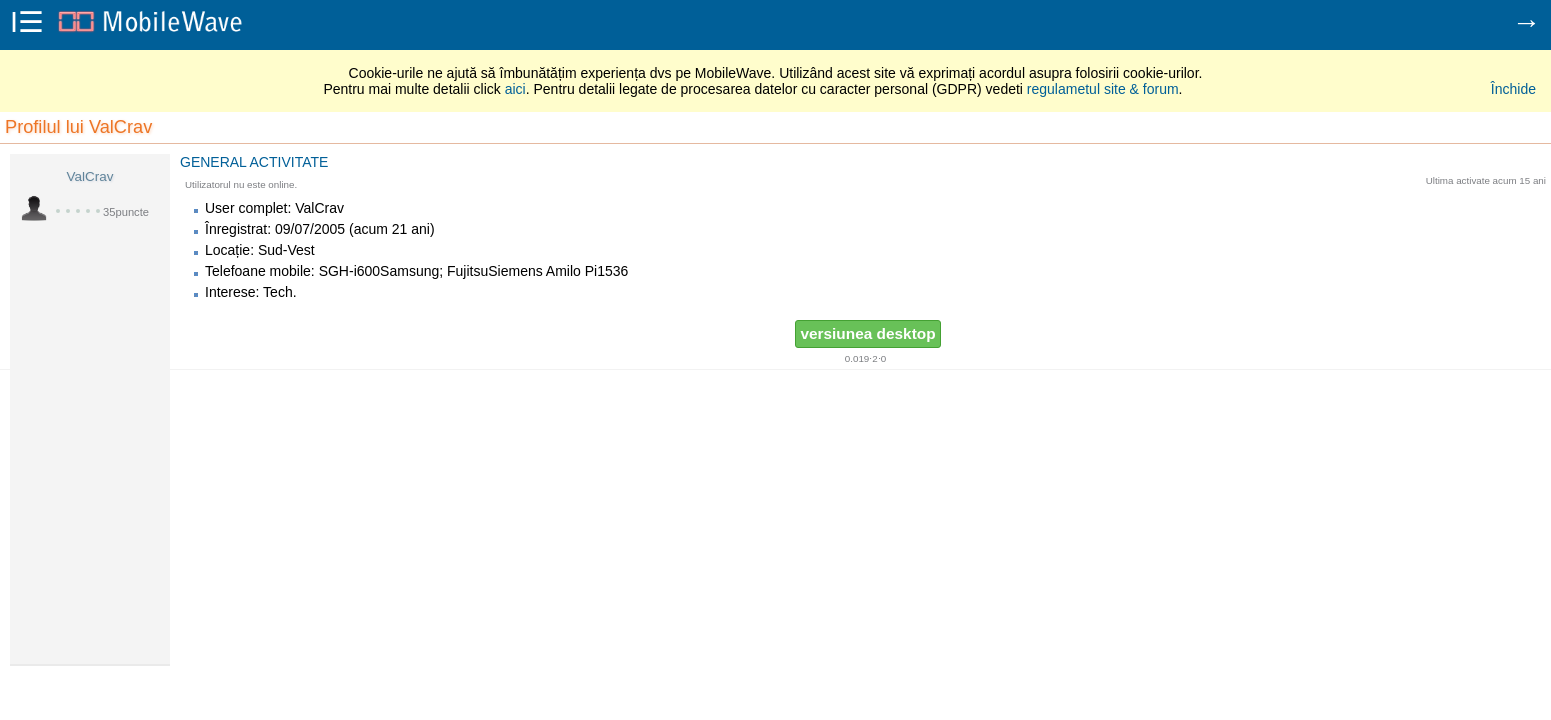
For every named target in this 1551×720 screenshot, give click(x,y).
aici (515, 89)
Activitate (289, 162)
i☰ (27, 24)
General (213, 162)
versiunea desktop (867, 333)
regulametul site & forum (1103, 89)
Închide (1513, 89)
